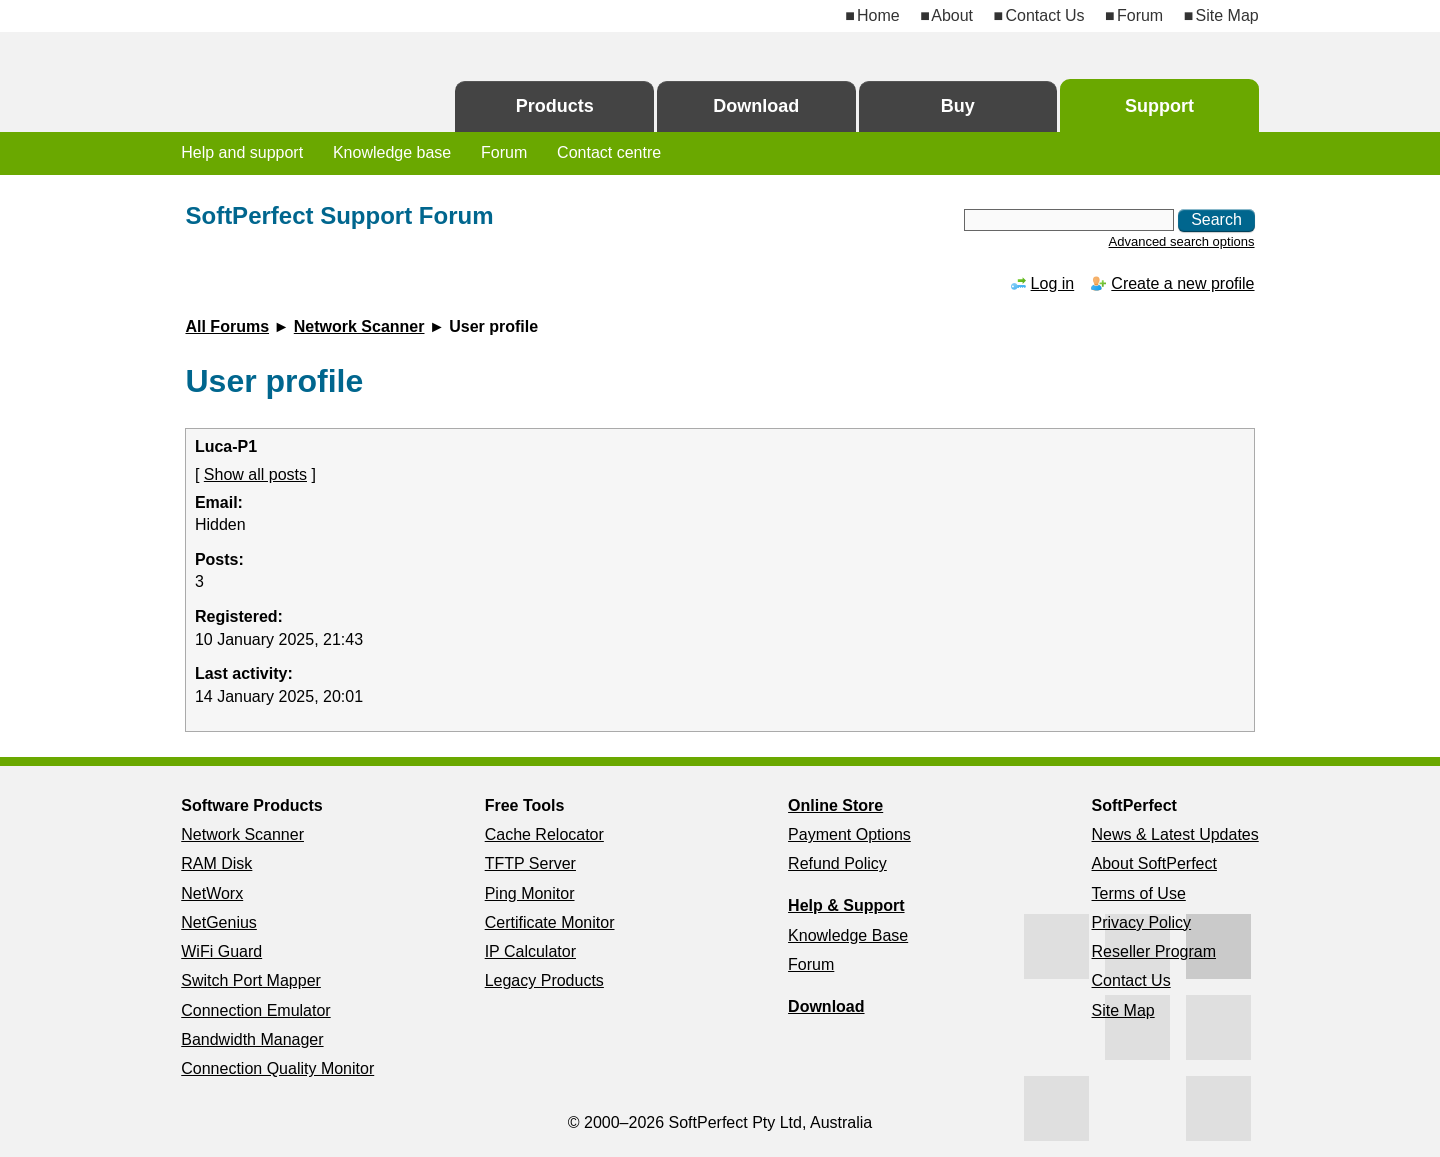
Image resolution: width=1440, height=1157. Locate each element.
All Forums (227, 326)
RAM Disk (216, 863)
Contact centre (609, 152)
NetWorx (212, 893)
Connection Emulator (255, 1010)
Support (1159, 106)
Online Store (835, 805)
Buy (958, 106)
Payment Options (849, 834)
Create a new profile (1182, 283)
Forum (1140, 15)
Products (555, 106)
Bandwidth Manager (252, 1039)
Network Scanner (359, 326)
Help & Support (846, 905)
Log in (1053, 283)
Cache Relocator (544, 834)
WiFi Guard (221, 951)
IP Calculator (530, 951)
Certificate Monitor (550, 922)
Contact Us (1044, 15)
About (952, 15)
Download (756, 106)
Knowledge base (392, 152)
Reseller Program (1154, 951)
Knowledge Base (848, 935)
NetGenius (219, 922)
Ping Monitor (530, 893)
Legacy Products (544, 980)
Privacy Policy (1142, 922)
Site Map (1227, 15)
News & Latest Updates (1175, 834)
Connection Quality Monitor (277, 1068)
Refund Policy (837, 863)
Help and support (242, 152)
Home (878, 15)
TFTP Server (530, 863)
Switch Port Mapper (251, 980)
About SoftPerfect (1154, 863)
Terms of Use (1139, 893)
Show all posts (255, 474)
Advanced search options (1182, 241)
